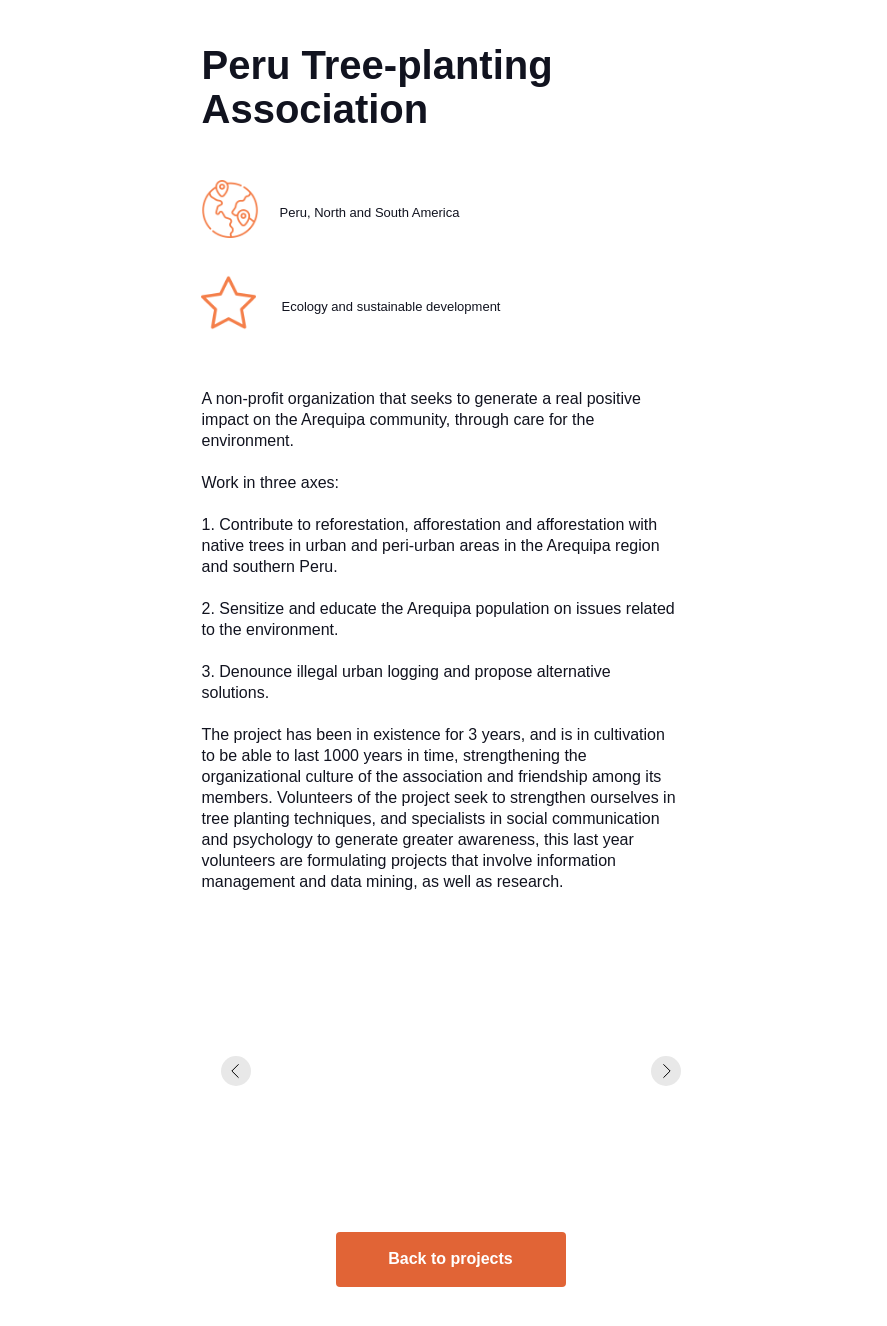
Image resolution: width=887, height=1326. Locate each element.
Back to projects (450, 1258)
